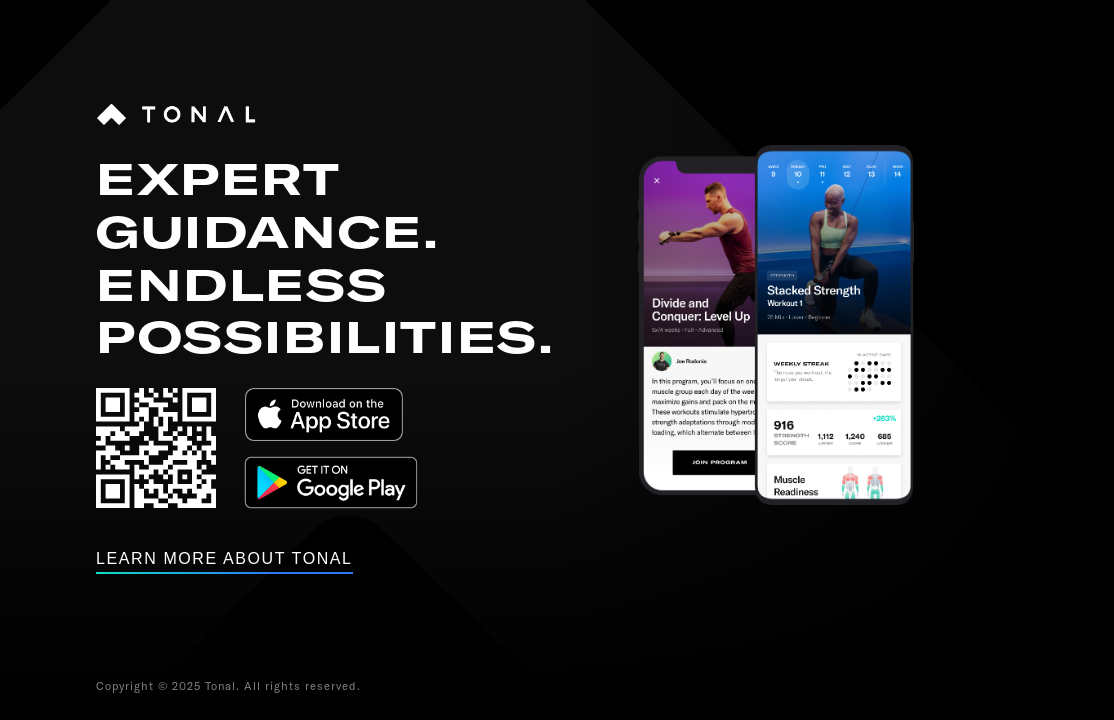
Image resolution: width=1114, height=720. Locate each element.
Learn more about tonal (224, 558)
